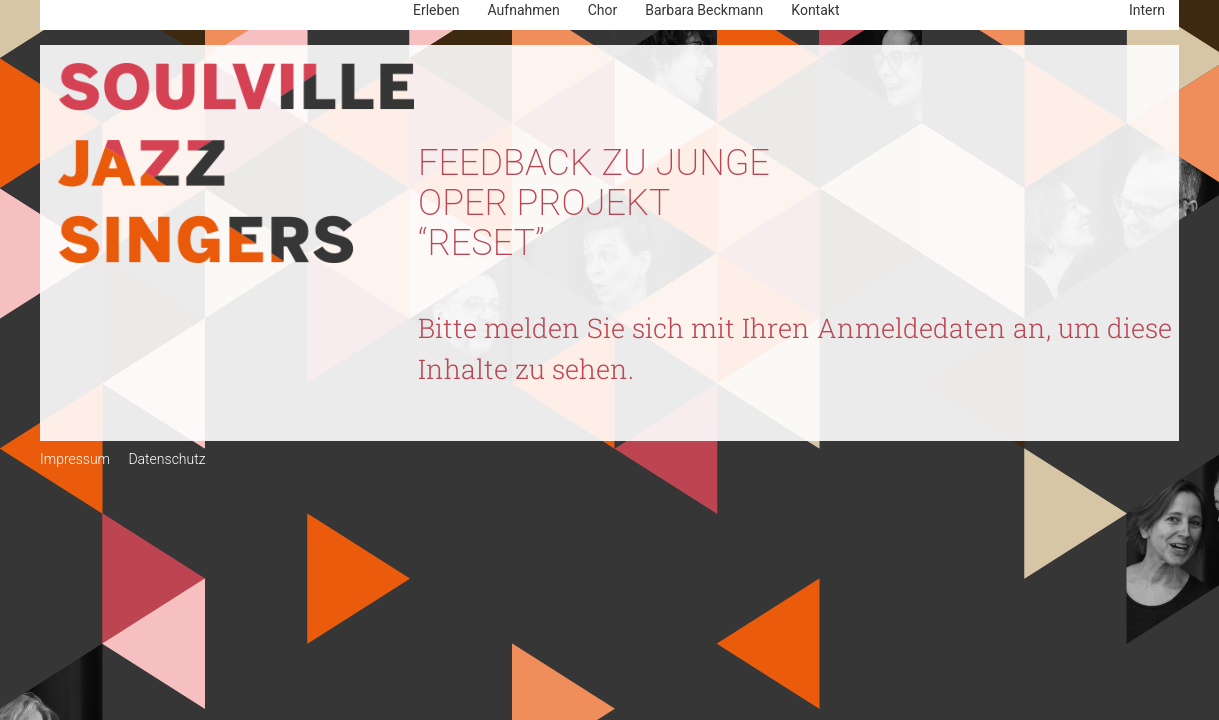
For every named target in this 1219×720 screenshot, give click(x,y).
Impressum (75, 459)
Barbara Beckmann (704, 10)
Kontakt (815, 10)
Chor (603, 10)
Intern (1147, 10)
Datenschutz (166, 459)
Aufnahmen (524, 10)
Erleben (436, 10)
